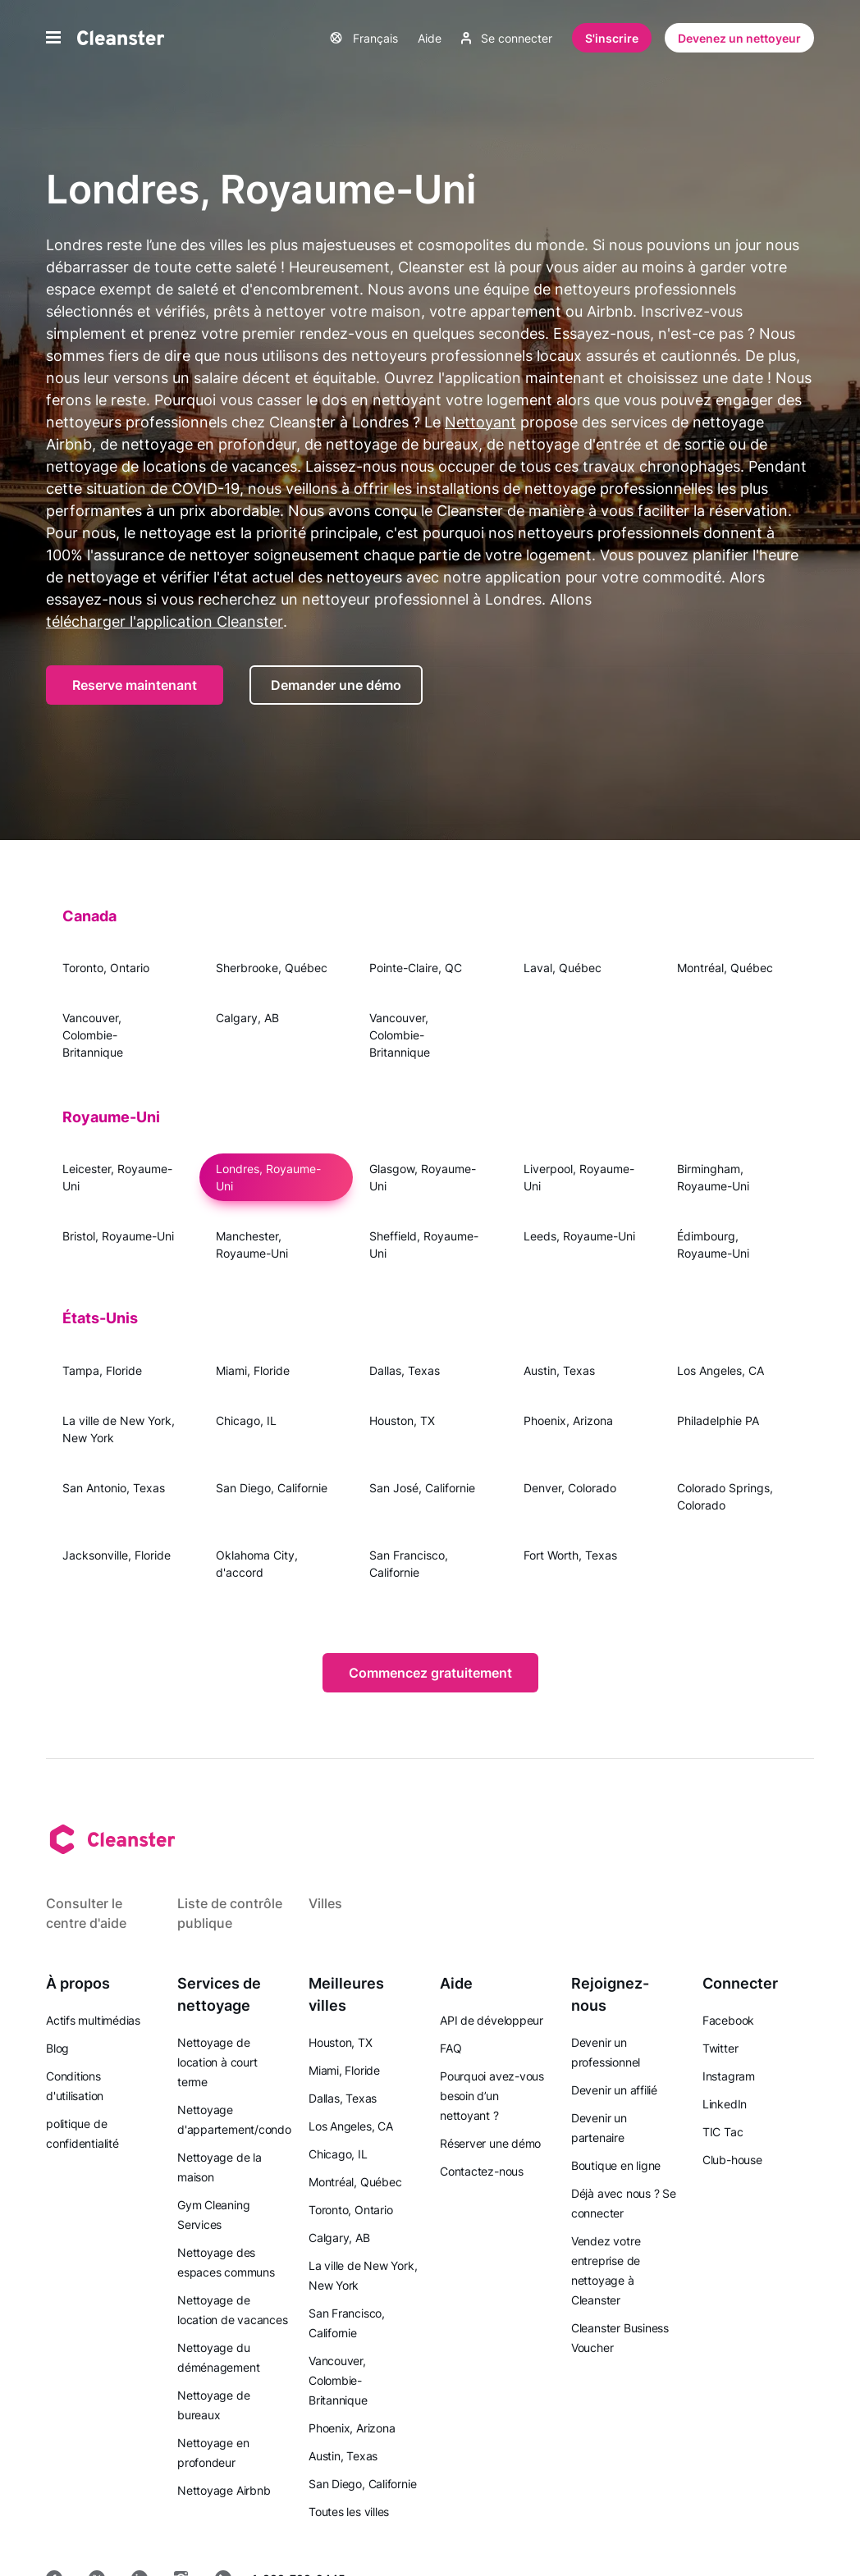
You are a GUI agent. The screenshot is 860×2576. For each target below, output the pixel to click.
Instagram (728, 2076)
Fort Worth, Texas (570, 1555)
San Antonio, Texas (113, 1488)
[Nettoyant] (120, 37)
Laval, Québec (563, 968)
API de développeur (491, 2020)
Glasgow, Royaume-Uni (422, 1177)
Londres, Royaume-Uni (268, 1177)
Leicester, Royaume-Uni (117, 1177)
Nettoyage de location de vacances (232, 2310)
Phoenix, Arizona (568, 1420)
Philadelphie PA (718, 1420)
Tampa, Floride (102, 1370)
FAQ (450, 2048)
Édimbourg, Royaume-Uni (713, 1244)
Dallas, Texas (404, 1370)
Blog (57, 2048)
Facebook (728, 2020)
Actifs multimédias (93, 2020)
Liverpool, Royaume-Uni (579, 1177)
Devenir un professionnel (605, 2052)
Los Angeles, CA (720, 1370)
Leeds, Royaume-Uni (579, 1236)
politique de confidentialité (82, 2133)
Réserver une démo (490, 2143)
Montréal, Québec (725, 968)
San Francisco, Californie (408, 1563)
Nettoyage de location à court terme (217, 2062)
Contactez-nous (482, 2171)
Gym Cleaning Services (213, 2214)
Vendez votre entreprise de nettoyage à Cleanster (605, 2270)
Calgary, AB (247, 1018)
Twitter (720, 2048)
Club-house (732, 2160)
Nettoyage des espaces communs (226, 2262)
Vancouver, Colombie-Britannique (92, 1035)
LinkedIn (724, 2104)
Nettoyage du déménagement (218, 2357)
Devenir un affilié (614, 2090)
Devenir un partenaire (599, 2127)
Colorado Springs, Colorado (725, 1496)
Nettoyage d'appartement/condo (234, 2119)
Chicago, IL (246, 1420)
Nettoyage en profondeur (213, 2452)
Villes (325, 1903)
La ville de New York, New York (118, 1429)
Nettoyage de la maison (219, 2167)
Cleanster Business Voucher (620, 2337)
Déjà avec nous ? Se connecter (623, 2203)
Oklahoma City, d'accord (257, 1563)
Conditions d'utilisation (74, 2086)
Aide (429, 38)
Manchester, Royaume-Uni (252, 1244)
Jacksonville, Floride (116, 1555)
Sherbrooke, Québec (271, 968)
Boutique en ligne (616, 2165)
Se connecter (506, 38)
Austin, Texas (559, 1370)
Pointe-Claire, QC (415, 968)
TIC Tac (722, 2132)
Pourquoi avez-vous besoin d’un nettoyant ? (492, 2095)
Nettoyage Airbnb (223, 2490)
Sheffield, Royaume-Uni (423, 1244)
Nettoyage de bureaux (213, 2405)
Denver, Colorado (570, 1488)
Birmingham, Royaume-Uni (713, 1177)
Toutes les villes (349, 2512)
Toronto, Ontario (105, 968)
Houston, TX (402, 1420)
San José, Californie (422, 1488)
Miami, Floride (253, 1370)
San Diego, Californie (271, 1488)
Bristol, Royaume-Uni (118, 1236)
